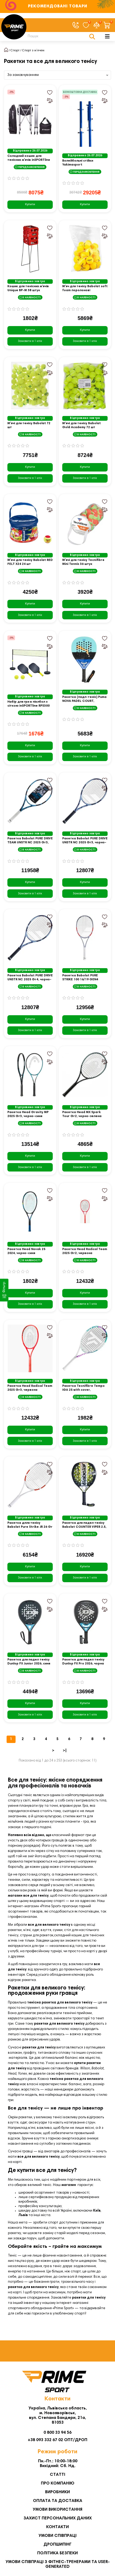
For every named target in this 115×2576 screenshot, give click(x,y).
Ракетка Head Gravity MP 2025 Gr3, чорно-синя (28, 1114)
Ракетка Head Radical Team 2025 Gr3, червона (29, 1388)
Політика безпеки (57, 2553)
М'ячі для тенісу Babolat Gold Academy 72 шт (81, 425)
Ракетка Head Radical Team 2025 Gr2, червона (84, 1251)
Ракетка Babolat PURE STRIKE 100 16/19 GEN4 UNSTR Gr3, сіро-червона (82, 978)
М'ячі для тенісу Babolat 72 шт (28, 425)
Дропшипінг (57, 2544)
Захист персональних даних (57, 2518)
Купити (30, 204)
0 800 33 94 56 (57, 2433)
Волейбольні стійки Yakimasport (77, 162)
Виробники (57, 2492)
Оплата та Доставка (57, 2501)
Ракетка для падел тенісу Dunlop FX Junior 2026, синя (28, 1661)
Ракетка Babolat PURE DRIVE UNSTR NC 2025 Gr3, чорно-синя (85, 841)
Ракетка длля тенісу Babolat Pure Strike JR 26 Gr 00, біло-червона (29, 1525)
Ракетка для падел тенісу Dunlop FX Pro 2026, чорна (83, 1661)
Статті (57, 2475)
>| (65, 1751)
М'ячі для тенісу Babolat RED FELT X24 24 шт (30, 562)
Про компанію (57, 2483)
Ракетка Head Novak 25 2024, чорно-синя (26, 1251)
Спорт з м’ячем (33, 50)
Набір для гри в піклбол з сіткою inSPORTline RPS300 (28, 703)
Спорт (15, 50)
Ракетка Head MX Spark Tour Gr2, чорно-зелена (82, 1114)
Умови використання (57, 2510)
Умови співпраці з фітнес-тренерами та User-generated (58, 2564)
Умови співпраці (57, 2536)
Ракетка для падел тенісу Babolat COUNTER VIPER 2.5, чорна (84, 1525)
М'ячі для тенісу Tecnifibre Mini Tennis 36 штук (83, 562)
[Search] (60, 36)
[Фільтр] (4, 1290)
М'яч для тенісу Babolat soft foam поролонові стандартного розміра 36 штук (85, 288)
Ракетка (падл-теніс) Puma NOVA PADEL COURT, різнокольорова (84, 699)
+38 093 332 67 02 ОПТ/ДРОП (57, 2440)
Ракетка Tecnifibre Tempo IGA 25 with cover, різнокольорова (83, 1388)
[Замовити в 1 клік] (30, 341)
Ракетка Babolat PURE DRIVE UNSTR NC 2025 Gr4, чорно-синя (30, 978)
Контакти (57, 2527)
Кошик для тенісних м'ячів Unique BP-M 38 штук (28, 288)
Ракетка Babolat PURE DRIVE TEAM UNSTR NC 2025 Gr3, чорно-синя (30, 841)
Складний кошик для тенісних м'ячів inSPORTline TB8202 (28, 158)
